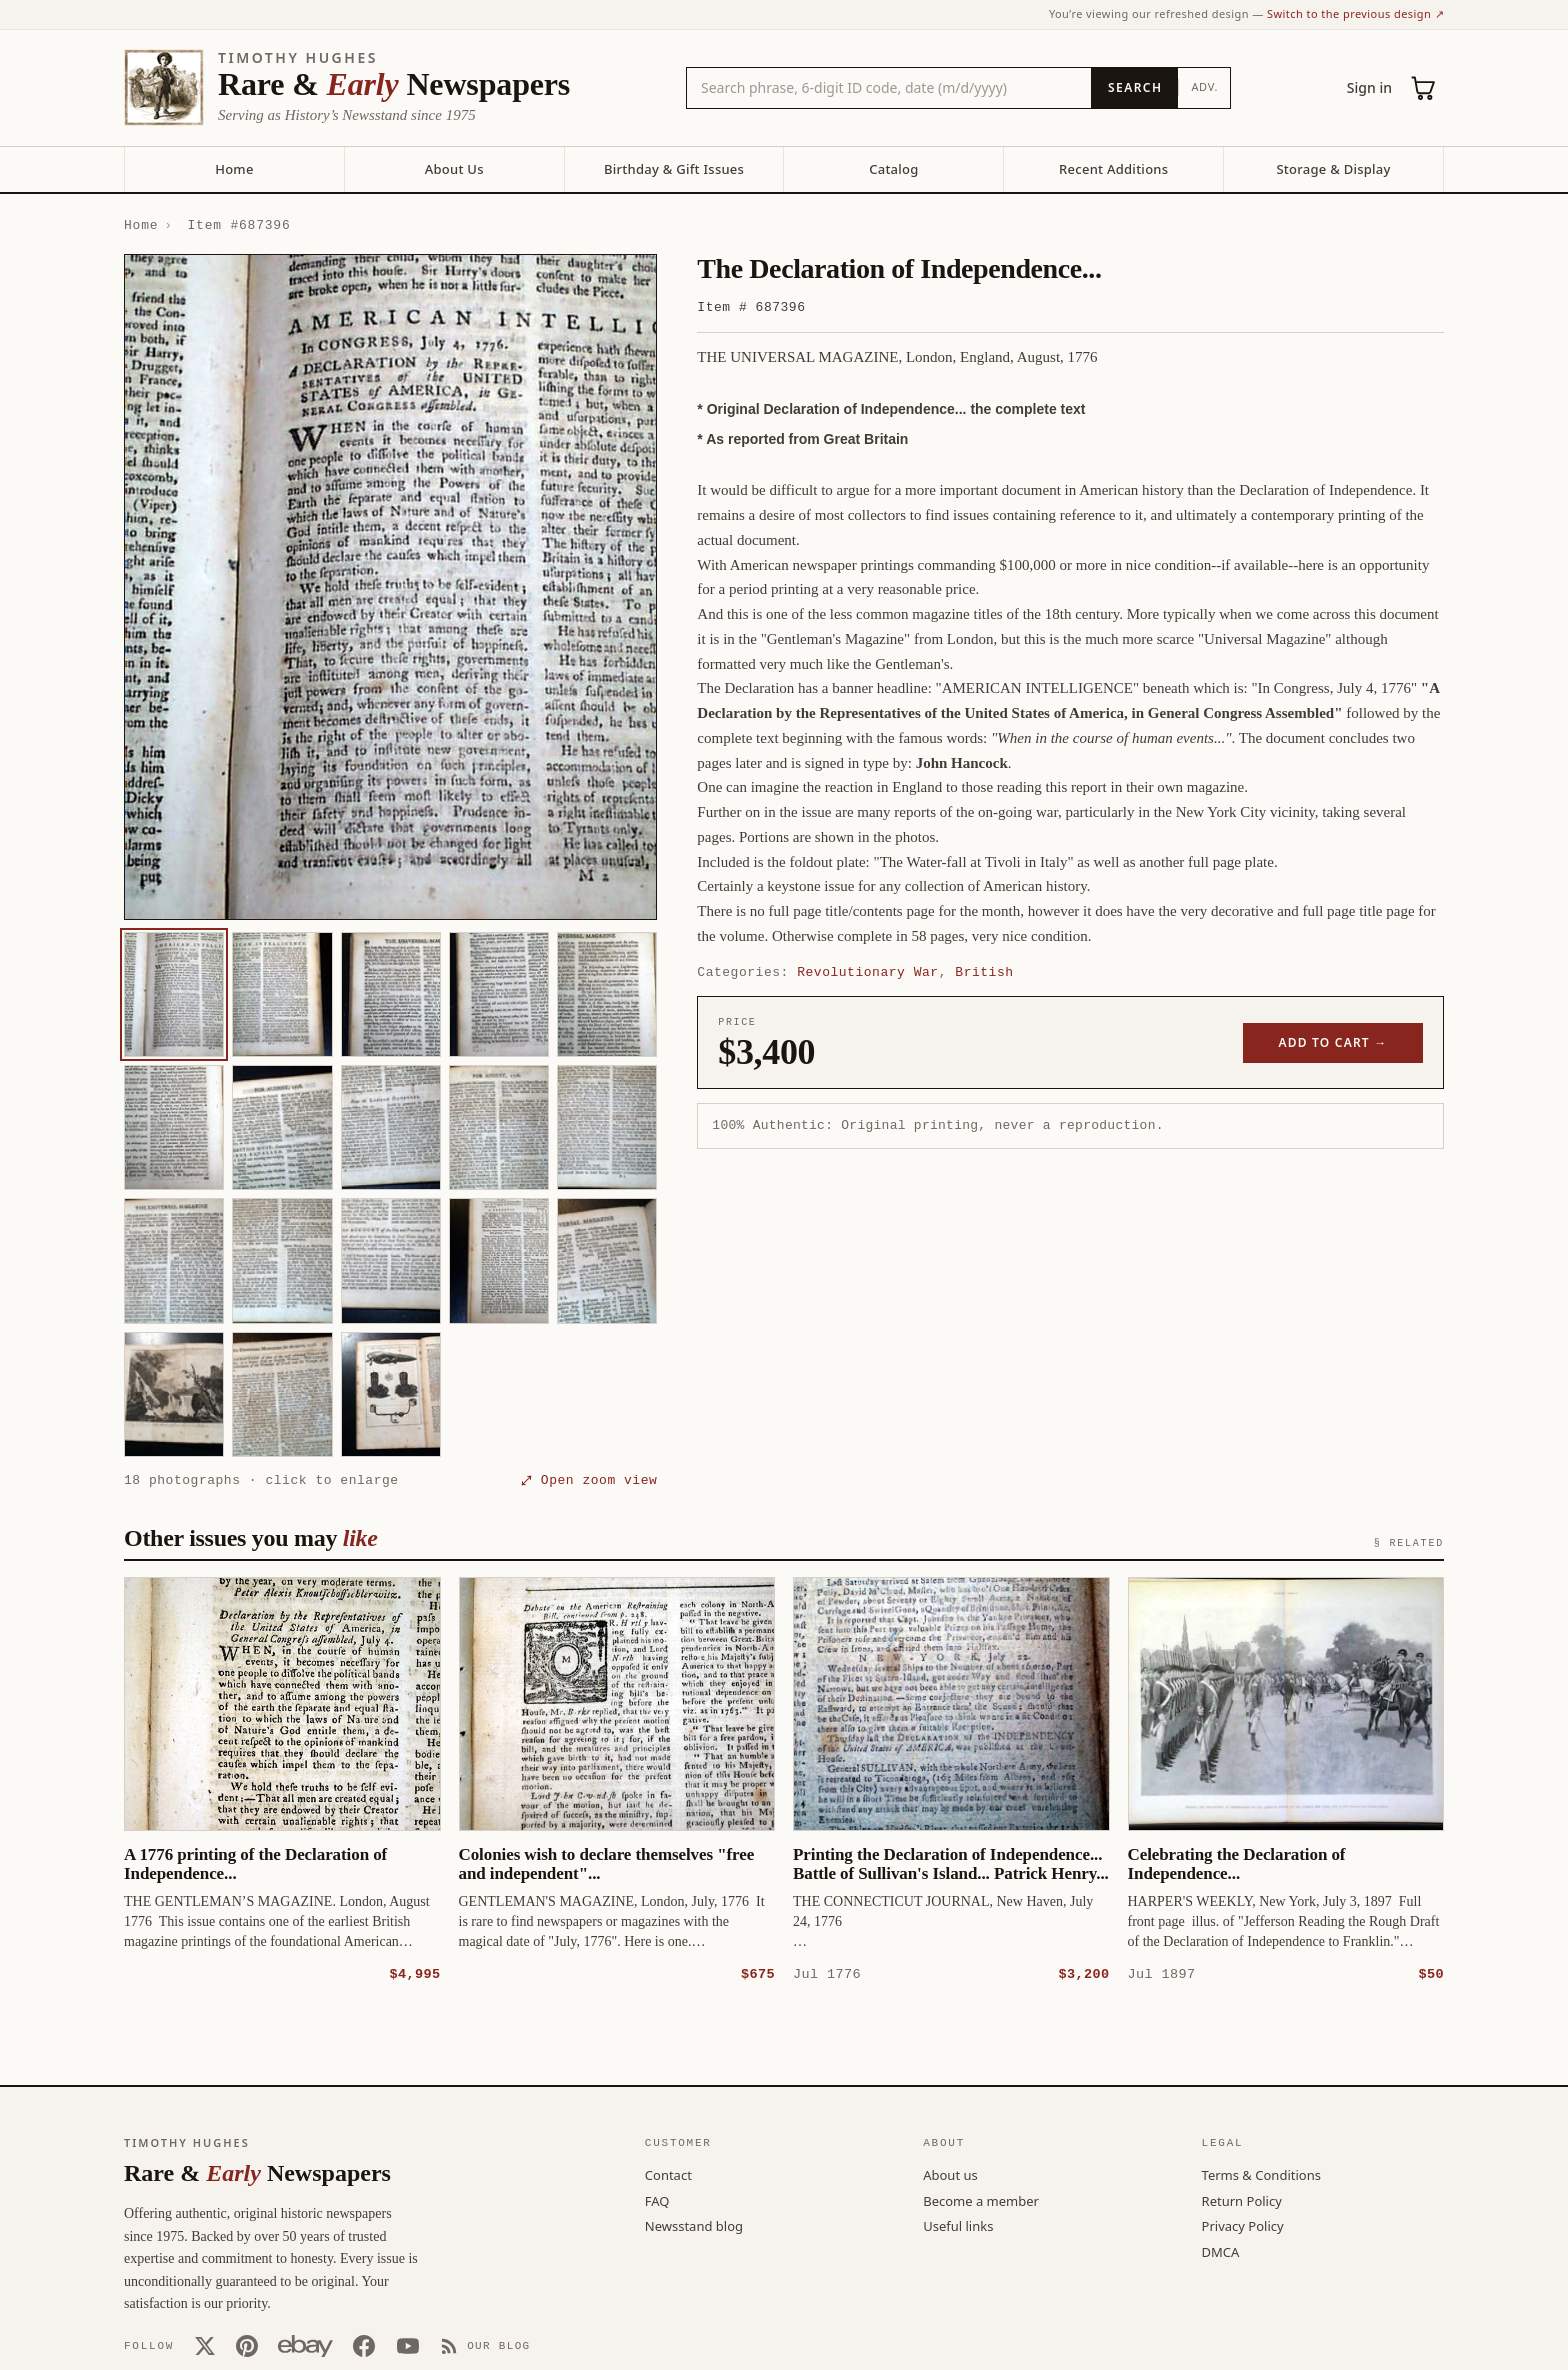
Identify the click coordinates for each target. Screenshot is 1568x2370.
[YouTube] (408, 2345)
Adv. (1204, 86)
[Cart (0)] (1424, 88)
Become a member (981, 2200)
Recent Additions (1113, 169)
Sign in (1369, 87)
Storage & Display (1333, 169)
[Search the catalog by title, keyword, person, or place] (889, 88)
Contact (668, 2174)
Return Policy (1242, 2200)
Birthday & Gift (674, 169)
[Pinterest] (247, 2345)
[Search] (1134, 88)
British (984, 972)
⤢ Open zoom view (589, 1480)
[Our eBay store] (305, 2345)
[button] (390, 587)
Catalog (893, 169)
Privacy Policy (1243, 2225)
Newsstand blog (694, 2225)
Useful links (958, 2225)
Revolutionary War (867, 972)
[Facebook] (364, 2345)
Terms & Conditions (1261, 2174)
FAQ (657, 2200)
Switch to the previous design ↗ (1355, 13)
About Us (454, 169)
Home (234, 169)
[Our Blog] (485, 2345)
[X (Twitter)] (205, 2345)
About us (950, 2174)
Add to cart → (1333, 1042)
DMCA (1221, 2251)
